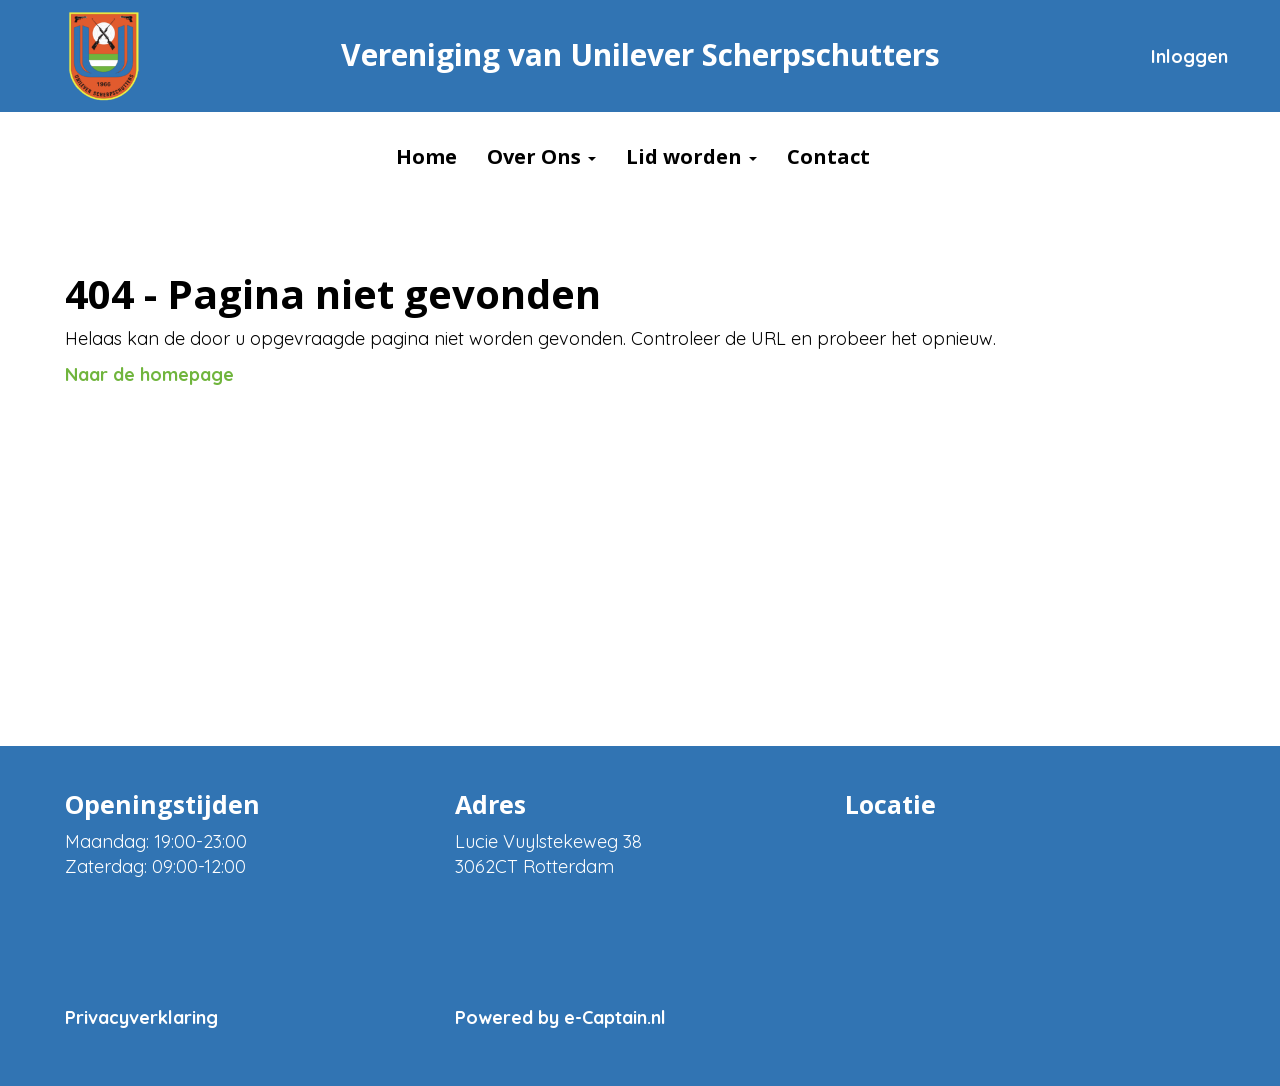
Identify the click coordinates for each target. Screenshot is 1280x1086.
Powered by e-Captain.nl (560, 1017)
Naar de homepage (149, 374)
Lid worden (691, 156)
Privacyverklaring (141, 1017)
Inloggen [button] (1189, 56)
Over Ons (541, 156)
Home (426, 156)
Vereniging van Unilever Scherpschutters (640, 54)
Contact (828, 156)
